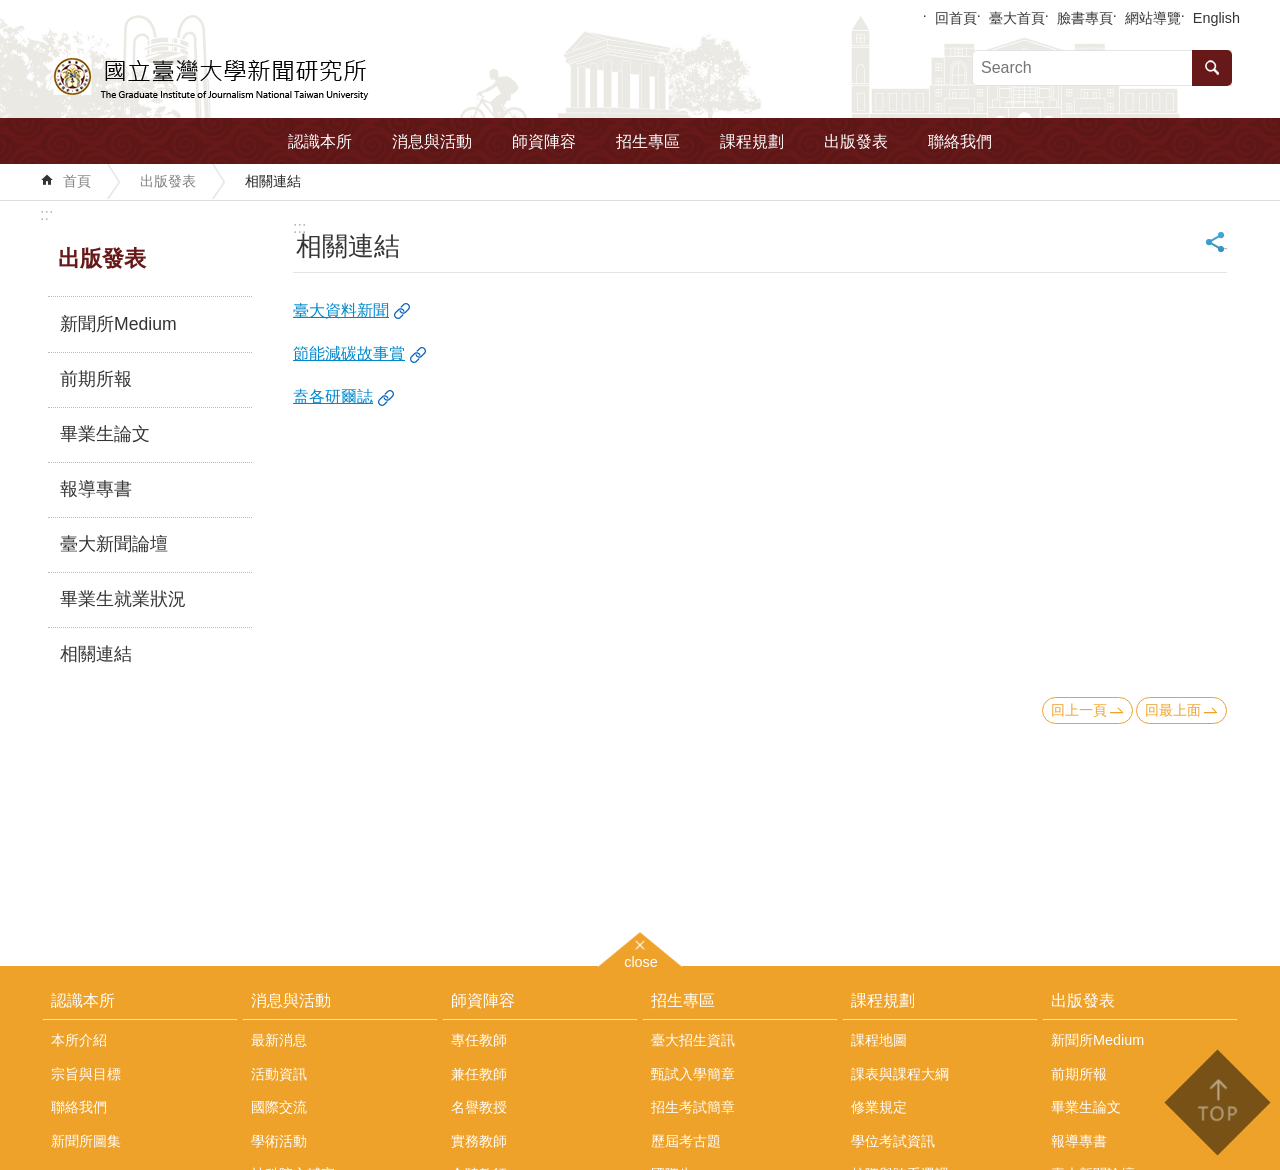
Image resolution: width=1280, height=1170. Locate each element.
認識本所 (320, 141)
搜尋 (1212, 68)
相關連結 (273, 181)
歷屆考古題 (686, 1141)
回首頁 (956, 18)
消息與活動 (432, 141)
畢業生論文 (105, 434)
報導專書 (96, 489)
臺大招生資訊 (693, 1040)
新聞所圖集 (86, 1141)
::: (46, 214)
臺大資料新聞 (341, 310)
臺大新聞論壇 (114, 544)
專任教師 (479, 1040)
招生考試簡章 (693, 1107)
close (641, 959)
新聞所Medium (118, 324)
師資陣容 (544, 141)
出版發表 (856, 141)
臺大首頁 (1017, 18)
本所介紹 (79, 1040)
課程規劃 (752, 141)
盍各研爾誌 (333, 396)
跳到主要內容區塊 (10, 10)
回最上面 (1173, 710)
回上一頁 (1079, 710)
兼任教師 (479, 1074)
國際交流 (279, 1107)
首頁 (77, 181)
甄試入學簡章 (693, 1074)
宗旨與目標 (86, 1074)
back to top (1216, 1102)
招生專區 (648, 141)
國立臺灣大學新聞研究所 (212, 76)
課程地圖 (879, 1040)
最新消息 (279, 1040)
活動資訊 (279, 1074)
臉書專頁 (1085, 18)
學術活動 (279, 1141)
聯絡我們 (960, 141)
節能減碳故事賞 (349, 353)
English (1216, 18)
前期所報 (96, 379)
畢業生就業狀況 (123, 599)
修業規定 (879, 1107)
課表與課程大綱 (900, 1074)
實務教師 (479, 1141)
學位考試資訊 (893, 1141)
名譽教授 (479, 1107)
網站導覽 (1153, 18)
